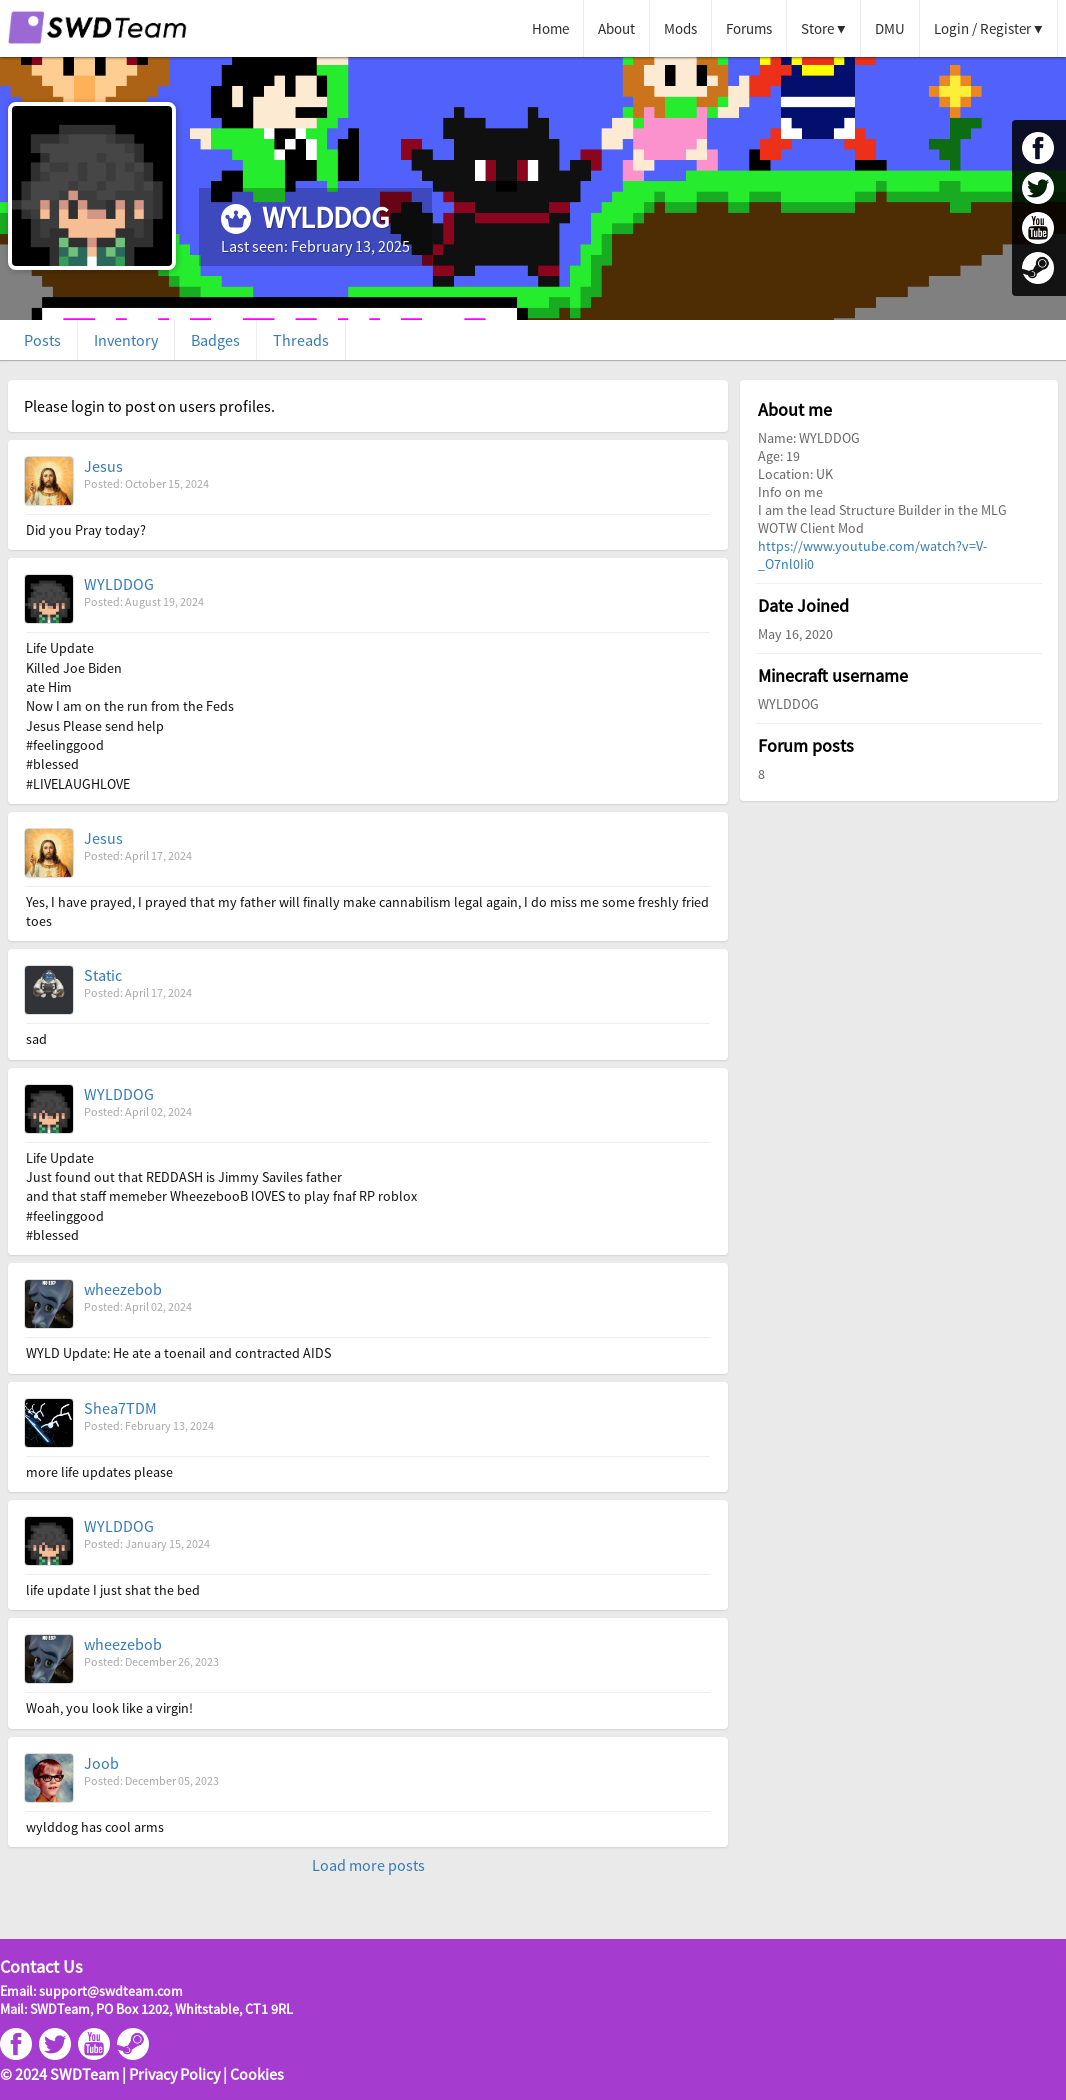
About (616, 28)
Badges (215, 340)
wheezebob (123, 1289)
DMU (890, 28)
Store (817, 28)
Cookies (257, 2074)
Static (103, 975)
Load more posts (368, 1865)
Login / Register (982, 28)
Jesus (103, 466)
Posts (42, 340)
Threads (301, 340)
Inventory (126, 340)
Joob (101, 1763)
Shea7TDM (120, 1408)
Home (550, 28)
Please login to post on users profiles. (149, 406)
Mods (680, 28)
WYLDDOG (119, 584)
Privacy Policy (174, 2074)
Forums (749, 28)
